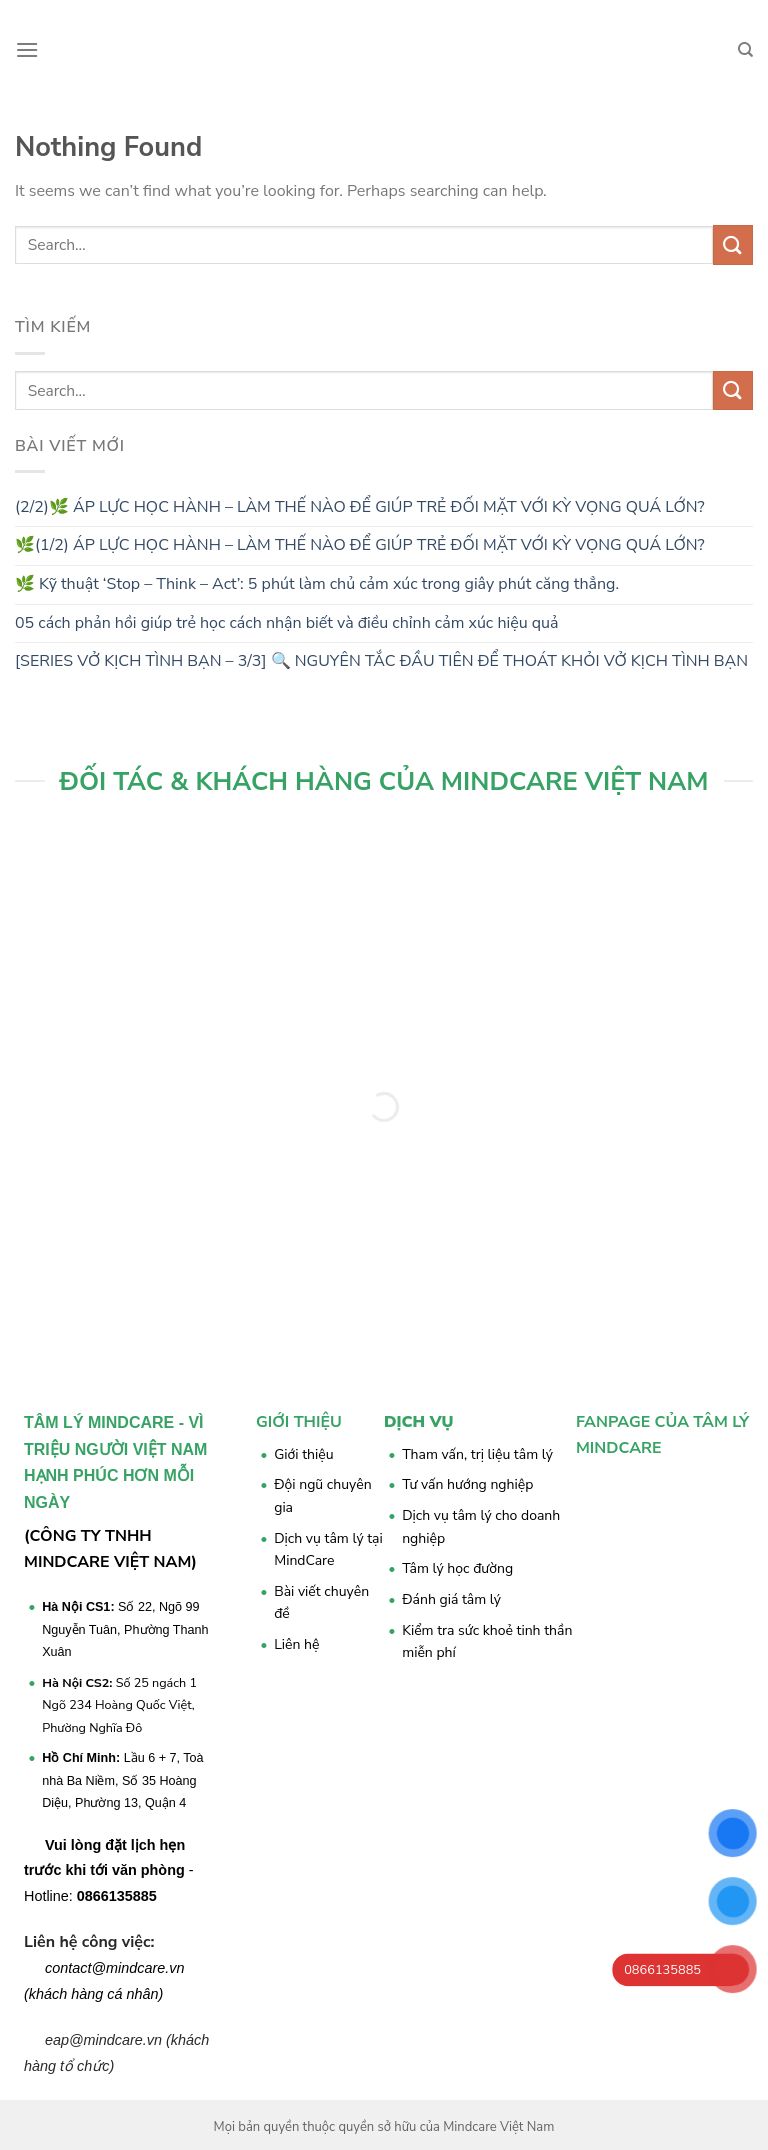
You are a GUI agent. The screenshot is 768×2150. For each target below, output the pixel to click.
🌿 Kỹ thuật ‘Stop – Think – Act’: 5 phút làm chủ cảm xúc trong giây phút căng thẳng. (317, 584)
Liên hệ (296, 1644)
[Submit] (733, 244)
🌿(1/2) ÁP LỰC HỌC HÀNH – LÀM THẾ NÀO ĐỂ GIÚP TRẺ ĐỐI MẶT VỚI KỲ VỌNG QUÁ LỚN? (360, 545)
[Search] (745, 50)
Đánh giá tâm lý (451, 1599)
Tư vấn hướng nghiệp (467, 1484)
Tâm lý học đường (457, 1568)
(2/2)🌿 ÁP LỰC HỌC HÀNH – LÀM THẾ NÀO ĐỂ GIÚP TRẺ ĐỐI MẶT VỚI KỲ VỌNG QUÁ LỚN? (360, 507)
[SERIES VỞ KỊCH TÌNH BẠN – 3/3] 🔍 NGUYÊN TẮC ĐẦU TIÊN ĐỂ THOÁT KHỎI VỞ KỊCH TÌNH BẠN (381, 661)
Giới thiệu (303, 1454)
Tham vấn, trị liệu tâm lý (477, 1454)
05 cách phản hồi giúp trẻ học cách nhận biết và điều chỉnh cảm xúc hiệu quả (287, 623)
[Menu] (27, 49)
